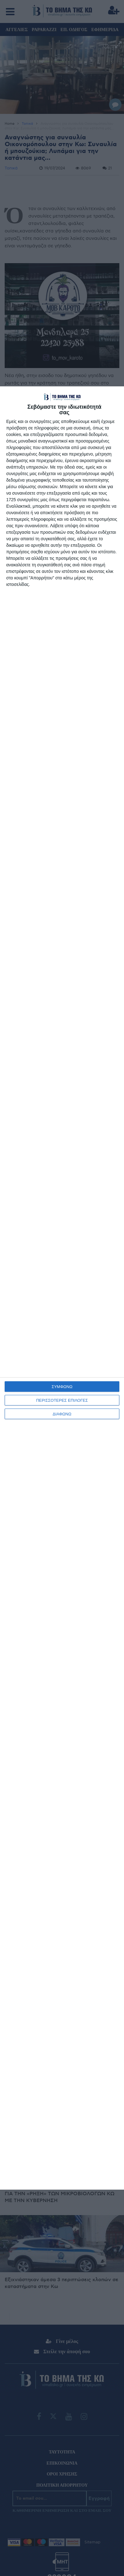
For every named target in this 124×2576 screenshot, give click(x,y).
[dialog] (62, 1288)
